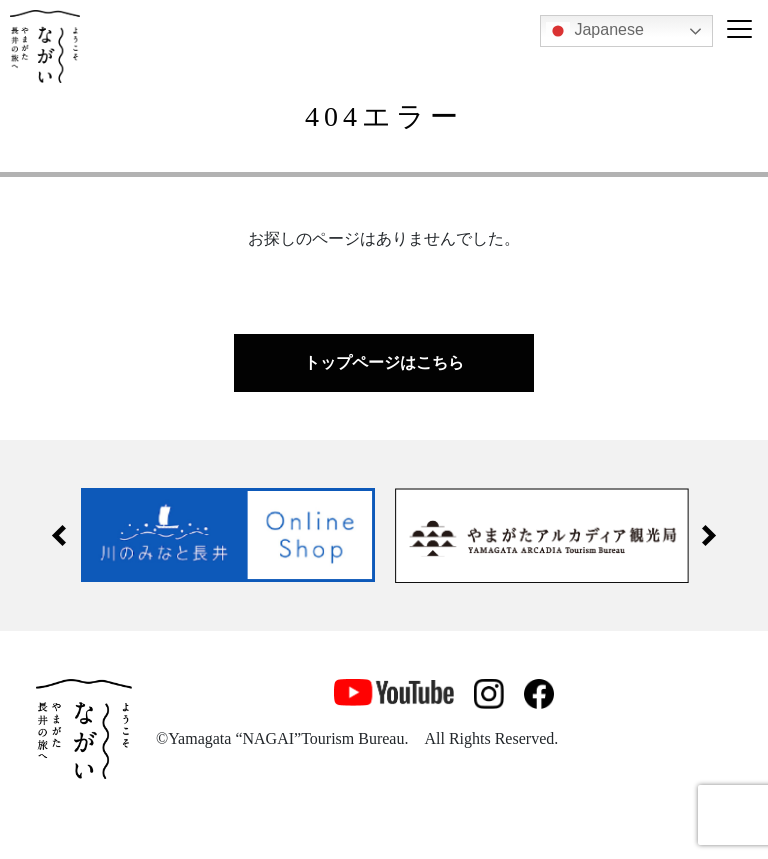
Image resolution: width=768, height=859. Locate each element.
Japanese (595, 31)
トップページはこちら (384, 362)
